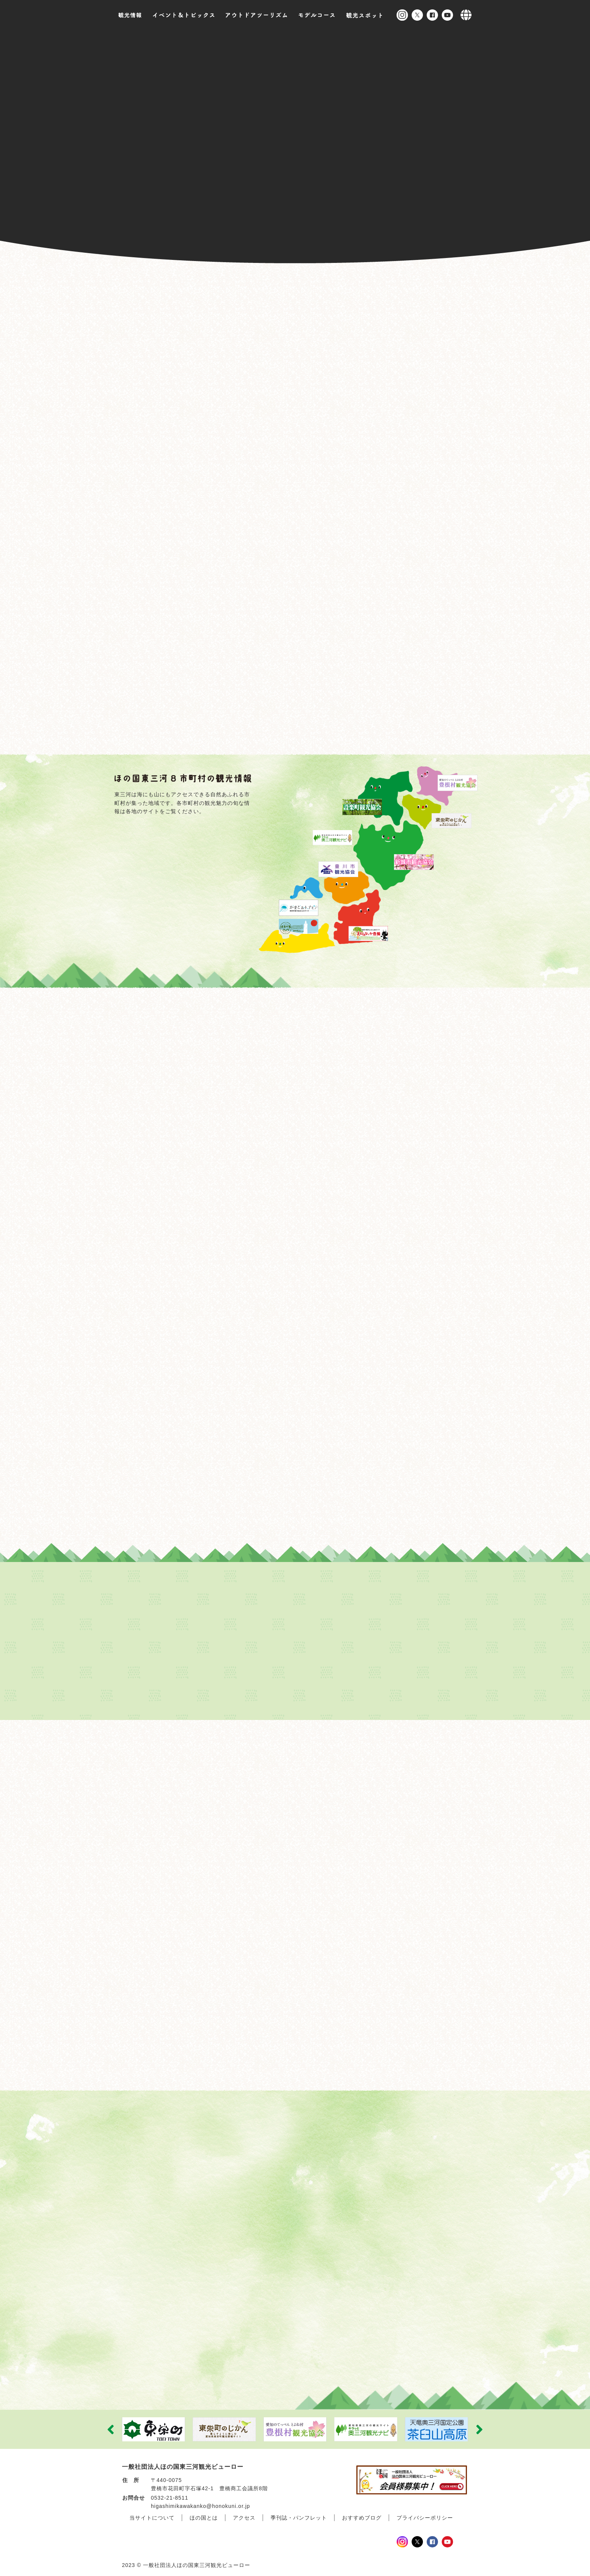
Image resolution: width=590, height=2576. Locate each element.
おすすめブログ (362, 2515)
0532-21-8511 (169, 2494)
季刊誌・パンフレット (299, 2515)
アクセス (244, 2515)
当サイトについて (152, 2515)
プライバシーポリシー (425, 2515)
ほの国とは (204, 2515)
